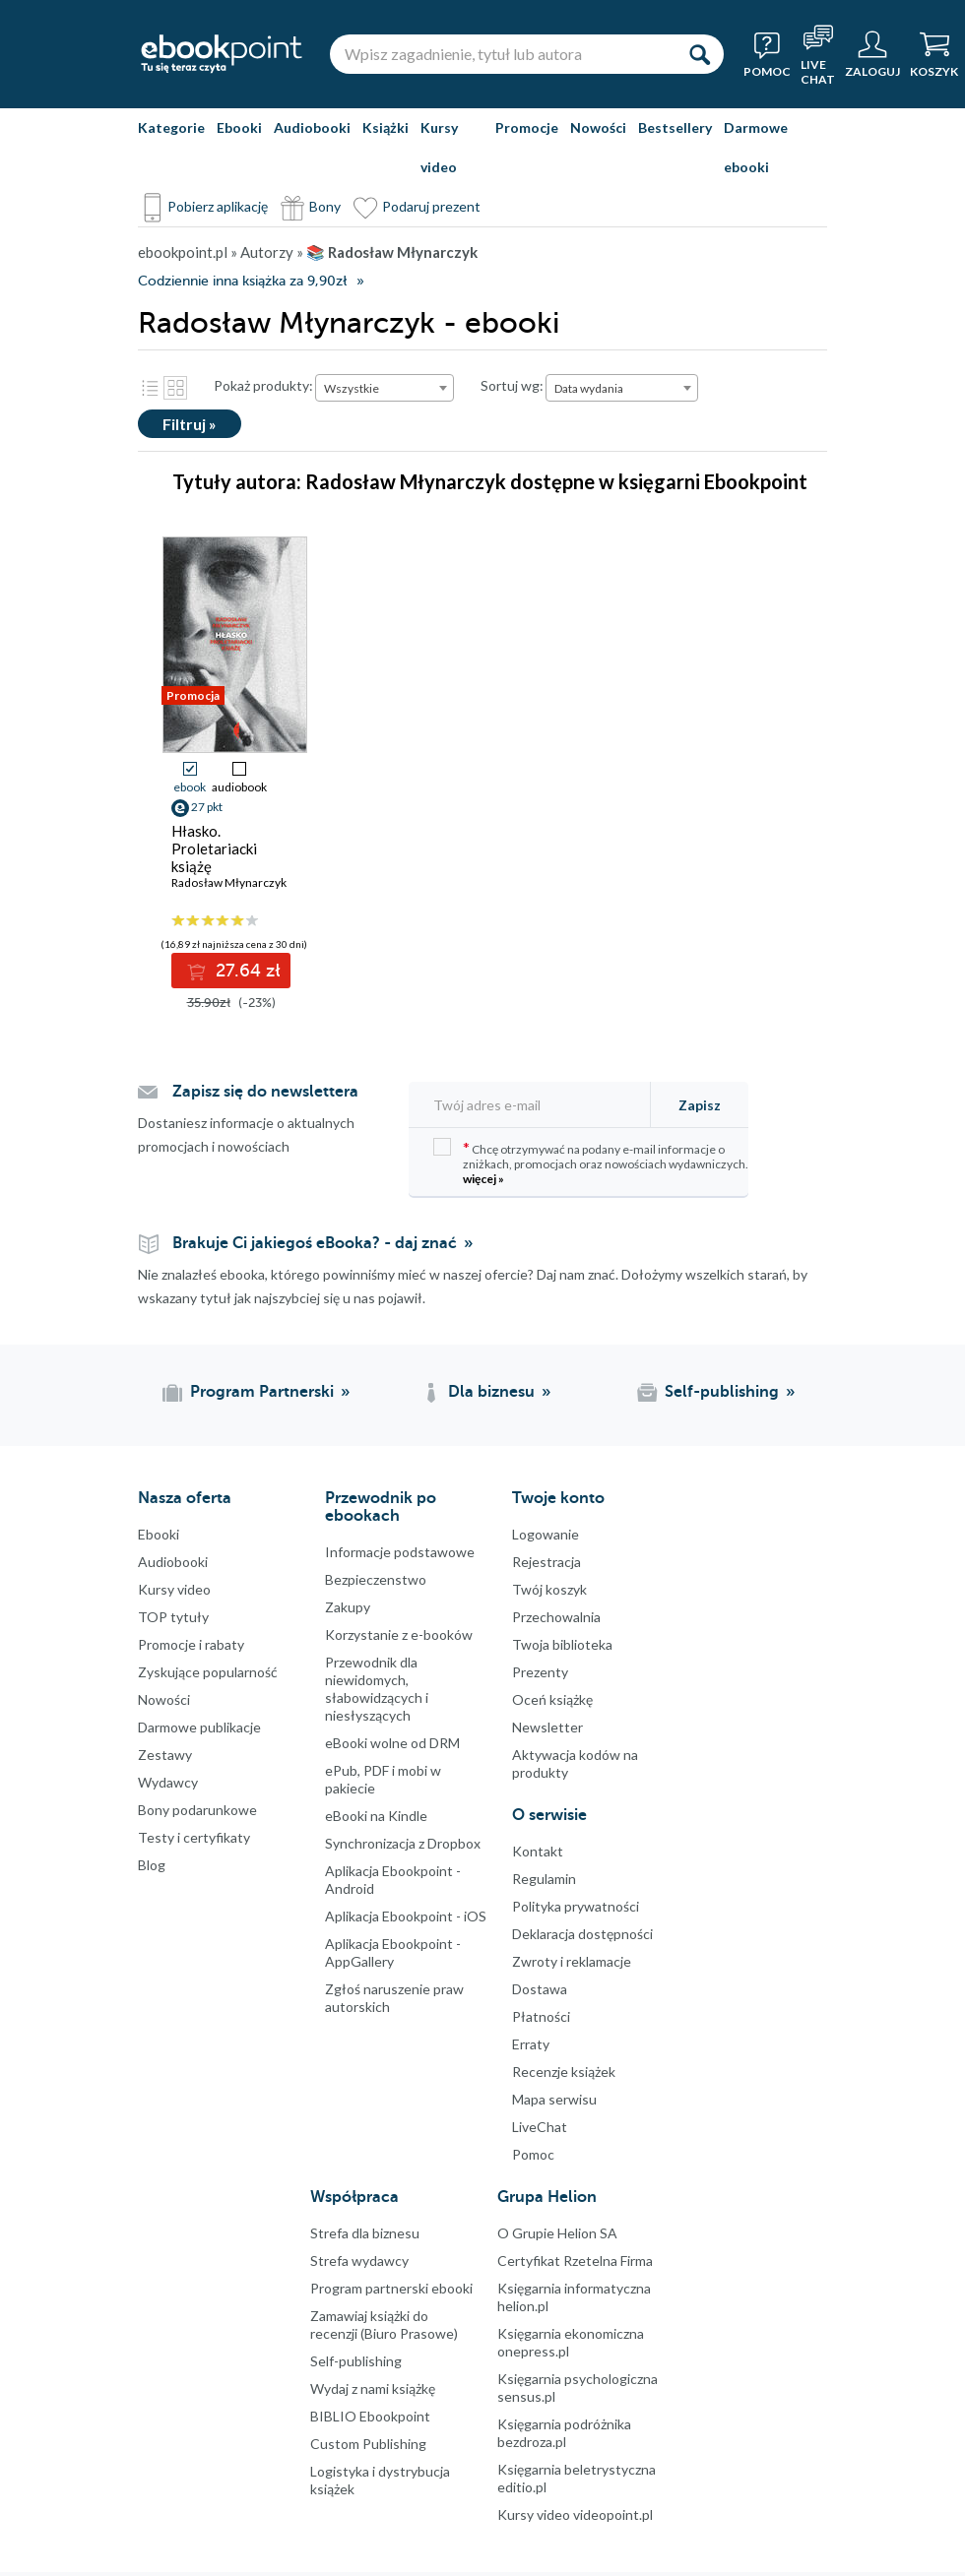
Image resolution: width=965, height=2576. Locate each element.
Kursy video (439, 147)
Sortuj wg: (512, 385)
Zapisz (699, 1105)
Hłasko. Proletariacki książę (214, 848)
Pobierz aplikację (217, 206)
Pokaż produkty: (263, 385)
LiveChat (539, 2126)
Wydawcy (168, 1782)
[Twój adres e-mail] (536, 1105)
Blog (151, 1864)
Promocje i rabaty (191, 1644)
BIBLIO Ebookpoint (370, 2416)
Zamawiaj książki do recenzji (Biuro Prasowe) (384, 2324)
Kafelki (175, 388)
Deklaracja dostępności (582, 1933)
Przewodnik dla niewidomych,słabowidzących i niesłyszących (376, 1689)
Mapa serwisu (554, 2099)
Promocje (526, 127)
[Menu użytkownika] (872, 54)
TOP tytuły (173, 1616)
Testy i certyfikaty (194, 1837)
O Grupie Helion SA (557, 2233)
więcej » (483, 1178)
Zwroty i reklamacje (571, 1961)
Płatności (541, 2016)
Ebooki (239, 127)
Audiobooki (312, 127)
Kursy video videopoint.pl (575, 2514)
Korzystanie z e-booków (399, 1634)
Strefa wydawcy (359, 2260)
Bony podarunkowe (197, 1809)
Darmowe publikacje (199, 1727)
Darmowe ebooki (756, 147)
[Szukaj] (699, 54)
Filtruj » (189, 423)
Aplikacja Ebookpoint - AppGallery (393, 1952)
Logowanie (545, 1534)
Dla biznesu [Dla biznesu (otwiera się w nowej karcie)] (491, 1392)
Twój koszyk (549, 1589)
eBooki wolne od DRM (392, 1742)
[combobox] (384, 388)
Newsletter (547, 1727)
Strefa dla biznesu (364, 2233)
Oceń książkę (552, 1699)
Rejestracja (546, 1561)
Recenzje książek (563, 2071)
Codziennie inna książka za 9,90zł (242, 281)
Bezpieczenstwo (375, 1579)
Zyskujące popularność (208, 1672)
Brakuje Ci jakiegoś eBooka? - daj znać (314, 1243)
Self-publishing (356, 2361)
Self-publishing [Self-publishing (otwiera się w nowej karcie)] (722, 1392)
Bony (325, 206)
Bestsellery (675, 127)
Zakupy (347, 1607)
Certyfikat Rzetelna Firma (575, 2260)
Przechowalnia (556, 1616)
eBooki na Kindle (376, 1815)
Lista (149, 388)
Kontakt (537, 1851)
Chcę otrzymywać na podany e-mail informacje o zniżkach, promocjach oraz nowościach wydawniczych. (590, 1162)
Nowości (598, 127)
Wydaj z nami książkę (372, 2388)
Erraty (530, 2044)
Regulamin (544, 1878)
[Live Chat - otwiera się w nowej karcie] (818, 54)
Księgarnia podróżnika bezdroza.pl (564, 2433)
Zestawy (165, 1754)
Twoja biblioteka (562, 1644)
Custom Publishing (368, 2443)
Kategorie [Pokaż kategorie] (171, 127)
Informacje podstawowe (400, 1551)
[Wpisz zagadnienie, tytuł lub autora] (502, 54)
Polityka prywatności (575, 1906)
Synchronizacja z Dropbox (403, 1843)
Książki (385, 127)
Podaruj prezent (431, 206)
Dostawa (539, 1988)
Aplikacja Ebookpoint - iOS (405, 1916)
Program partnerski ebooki (391, 2288)
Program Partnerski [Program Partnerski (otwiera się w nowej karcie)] (262, 1392)
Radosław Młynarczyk (229, 882)
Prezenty (540, 1672)
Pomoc (533, 2154)
